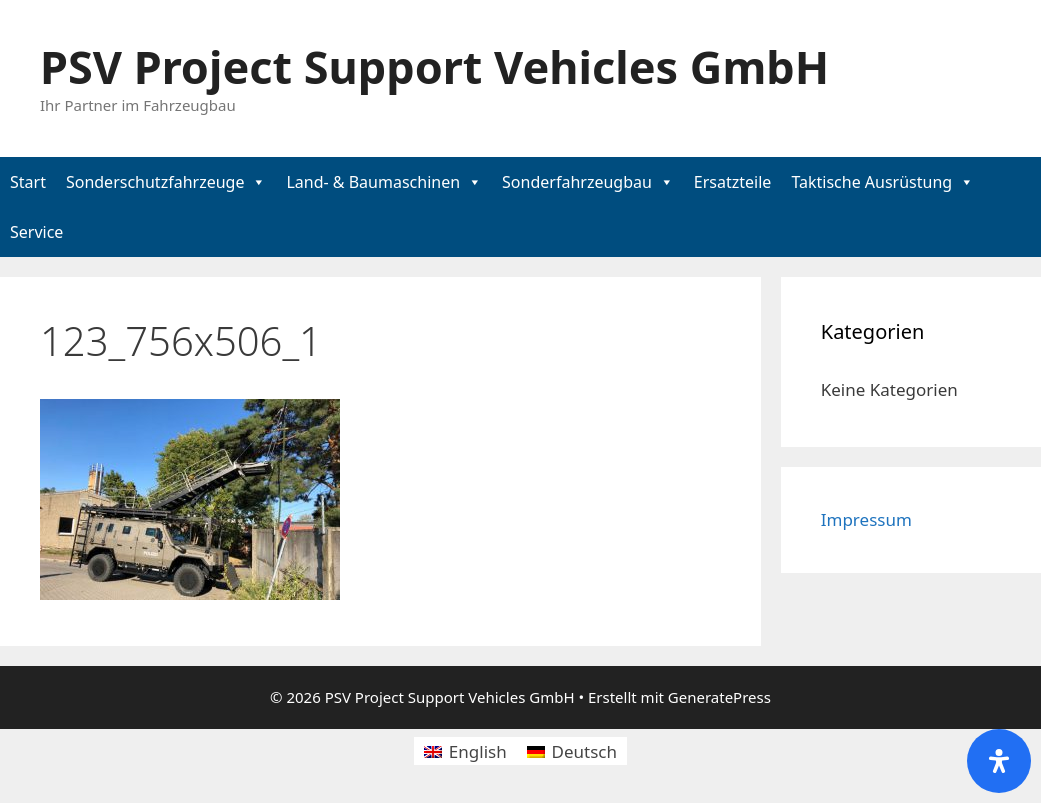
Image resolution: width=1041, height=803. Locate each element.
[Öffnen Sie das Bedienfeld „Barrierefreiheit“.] (999, 761)
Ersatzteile (733, 182)
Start (28, 182)
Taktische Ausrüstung (871, 182)
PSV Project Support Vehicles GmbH (434, 66)
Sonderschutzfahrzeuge (155, 182)
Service (36, 232)
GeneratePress (719, 697)
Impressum (866, 519)
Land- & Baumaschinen (373, 182)
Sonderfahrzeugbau (577, 182)
